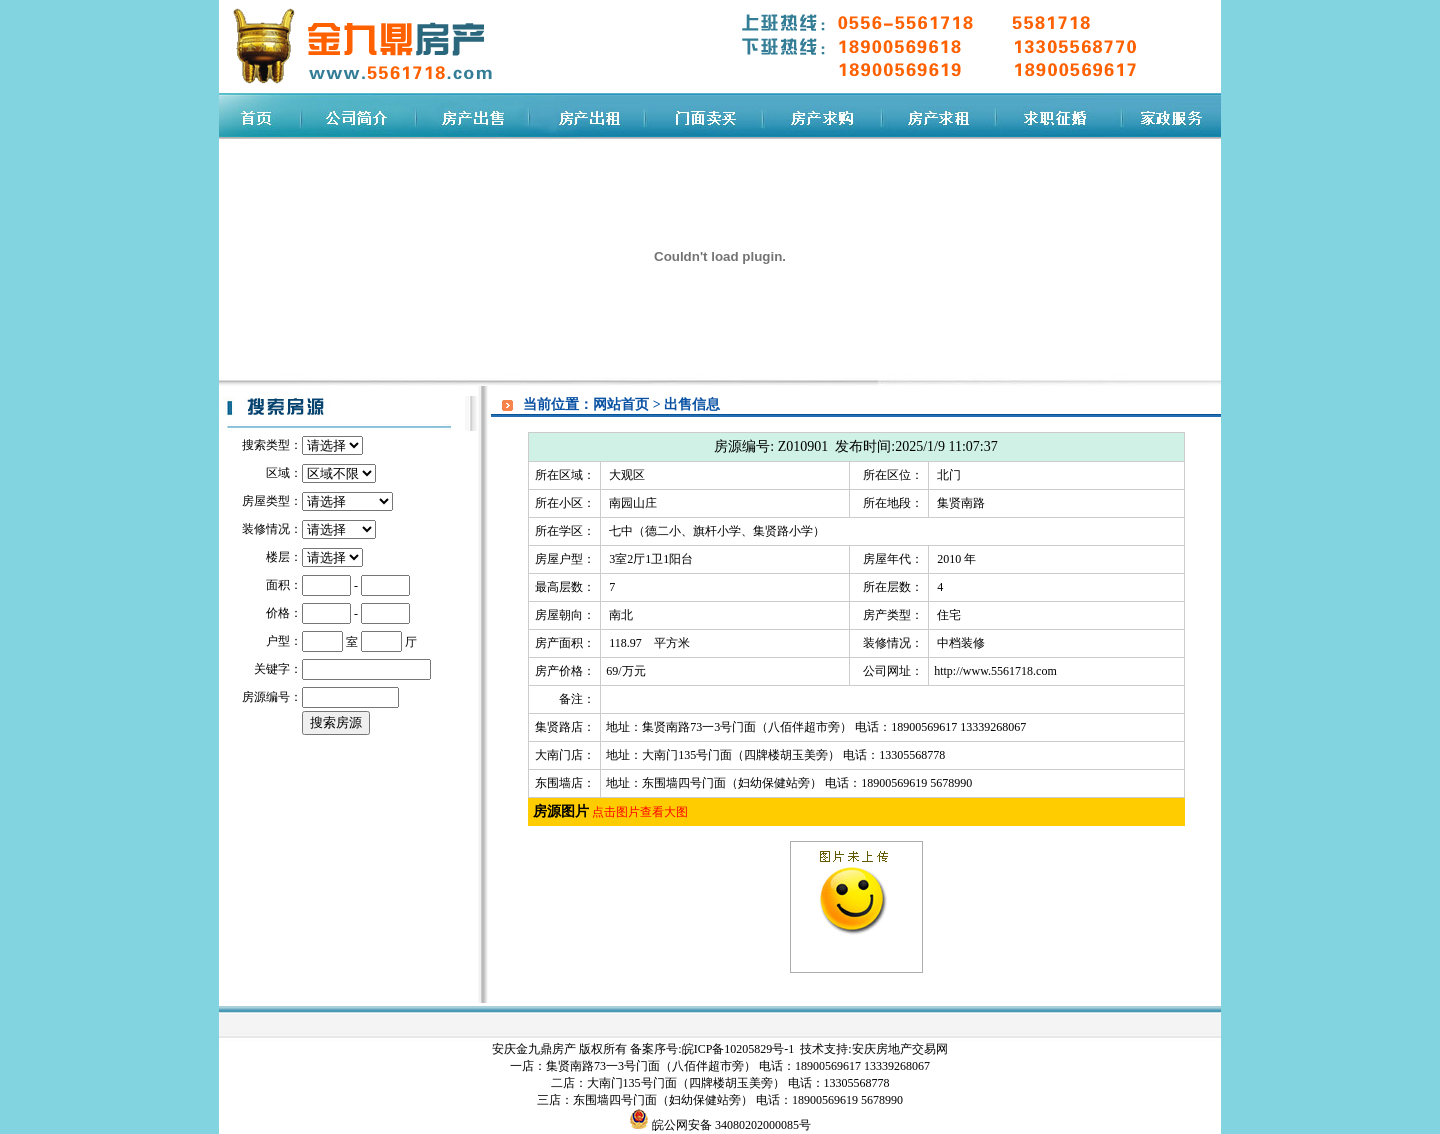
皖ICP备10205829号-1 (740, 1049)
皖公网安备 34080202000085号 (730, 1125)
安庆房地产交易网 (900, 1049)
